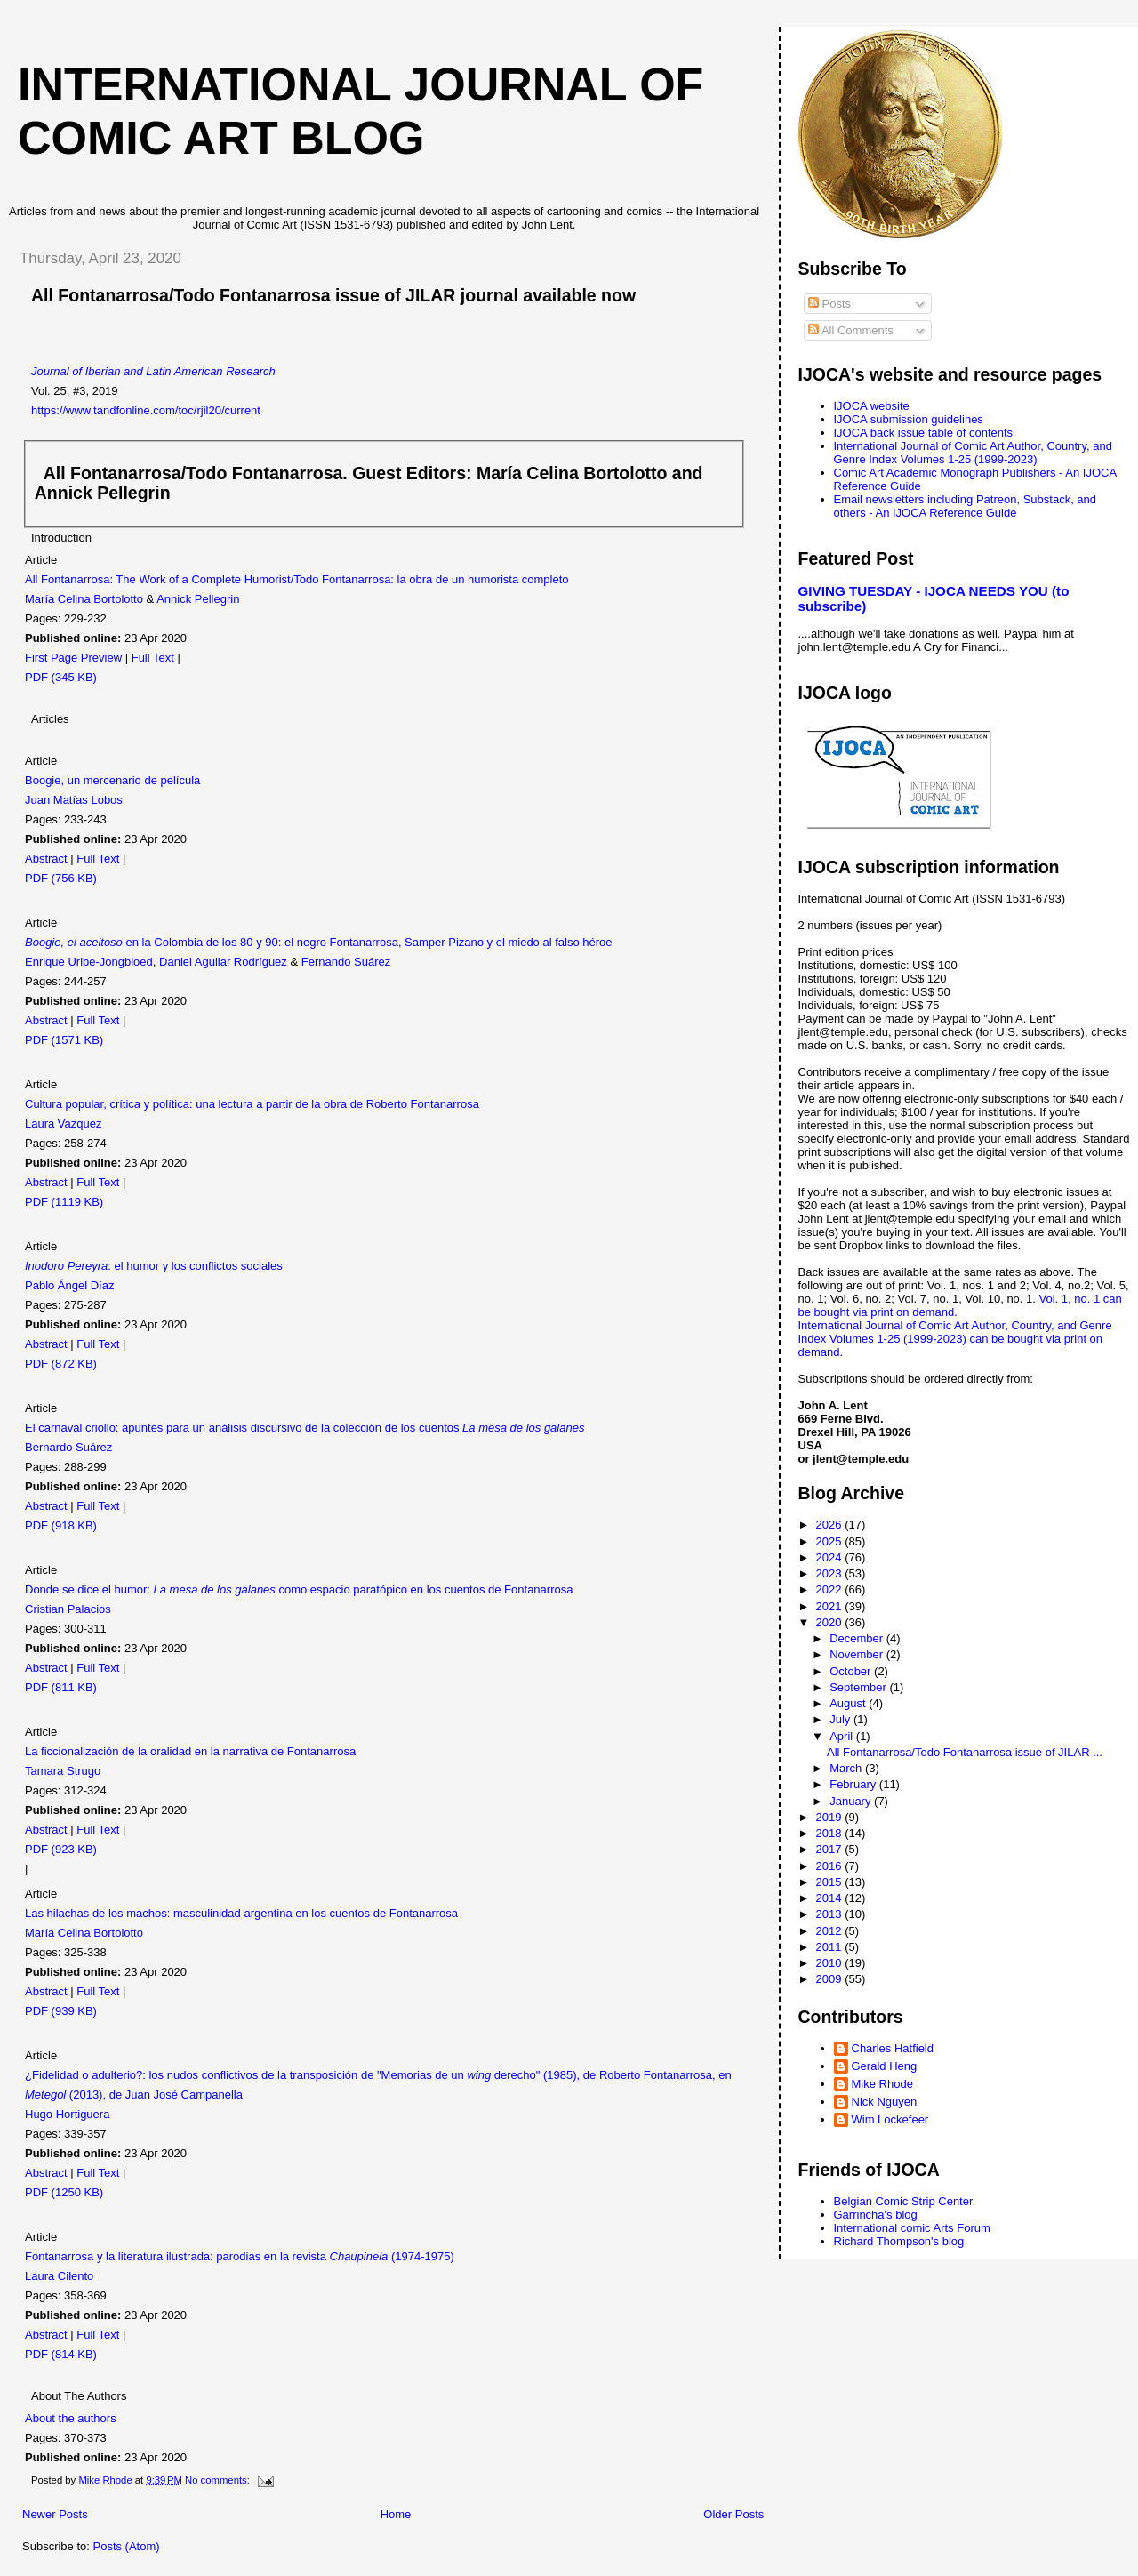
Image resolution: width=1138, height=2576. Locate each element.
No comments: (218, 2480)
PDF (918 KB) (61, 1525)
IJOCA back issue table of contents (924, 432)
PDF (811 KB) (61, 1687)
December (857, 1638)
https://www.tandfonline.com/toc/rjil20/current (145, 410)
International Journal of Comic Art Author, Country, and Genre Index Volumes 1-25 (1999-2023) (973, 452)
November (857, 1654)
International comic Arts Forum (912, 2228)
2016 (830, 1866)
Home (396, 2514)
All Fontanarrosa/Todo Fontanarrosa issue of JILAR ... (964, 1752)
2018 (830, 1833)
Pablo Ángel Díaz (69, 1285)
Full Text (153, 657)
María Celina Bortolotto (84, 599)
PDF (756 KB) (61, 878)
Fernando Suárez (345, 961)
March (847, 1768)
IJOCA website (872, 406)
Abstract (46, 858)
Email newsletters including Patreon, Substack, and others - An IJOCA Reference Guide (965, 506)
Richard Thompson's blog (899, 2241)
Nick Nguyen (885, 2101)
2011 (830, 1947)
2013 (830, 1914)
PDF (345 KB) (61, 677)
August (849, 1703)
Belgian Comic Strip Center (904, 2201)
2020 (830, 1622)
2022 (830, 1589)
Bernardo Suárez (68, 1447)
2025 (830, 1541)
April (842, 1736)
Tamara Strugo (62, 1771)
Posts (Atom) (126, 2546)
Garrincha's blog (876, 2214)
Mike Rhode (882, 2083)
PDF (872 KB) (61, 1363)
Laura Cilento (59, 2276)
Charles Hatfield (893, 2048)
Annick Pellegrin (197, 599)
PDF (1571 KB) (64, 1040)
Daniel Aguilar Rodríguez (223, 961)
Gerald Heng (885, 2066)
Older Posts (733, 2514)
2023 (830, 1573)
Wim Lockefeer (890, 2119)
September (859, 1687)
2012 (830, 1931)
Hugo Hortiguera (67, 2114)
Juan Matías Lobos (74, 800)
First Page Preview (73, 657)
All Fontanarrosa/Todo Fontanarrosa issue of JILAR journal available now (333, 295)
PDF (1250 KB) (64, 2192)
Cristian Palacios (68, 1609)
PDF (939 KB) (61, 2011)
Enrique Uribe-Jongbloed (89, 961)
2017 (830, 1849)
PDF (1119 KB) (64, 1201)
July (841, 1719)
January (851, 1801)
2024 (830, 1557)
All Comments (851, 330)
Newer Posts (55, 2514)
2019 (830, 1817)
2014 (830, 1898)
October (851, 1671)
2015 (830, 1882)
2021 (830, 1606)
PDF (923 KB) (61, 1849)
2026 (830, 1524)
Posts (829, 303)
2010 (830, 1963)
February (854, 1784)
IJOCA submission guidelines (908, 419)
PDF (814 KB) (61, 2354)
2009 (830, 1979)
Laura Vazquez (63, 1123)
